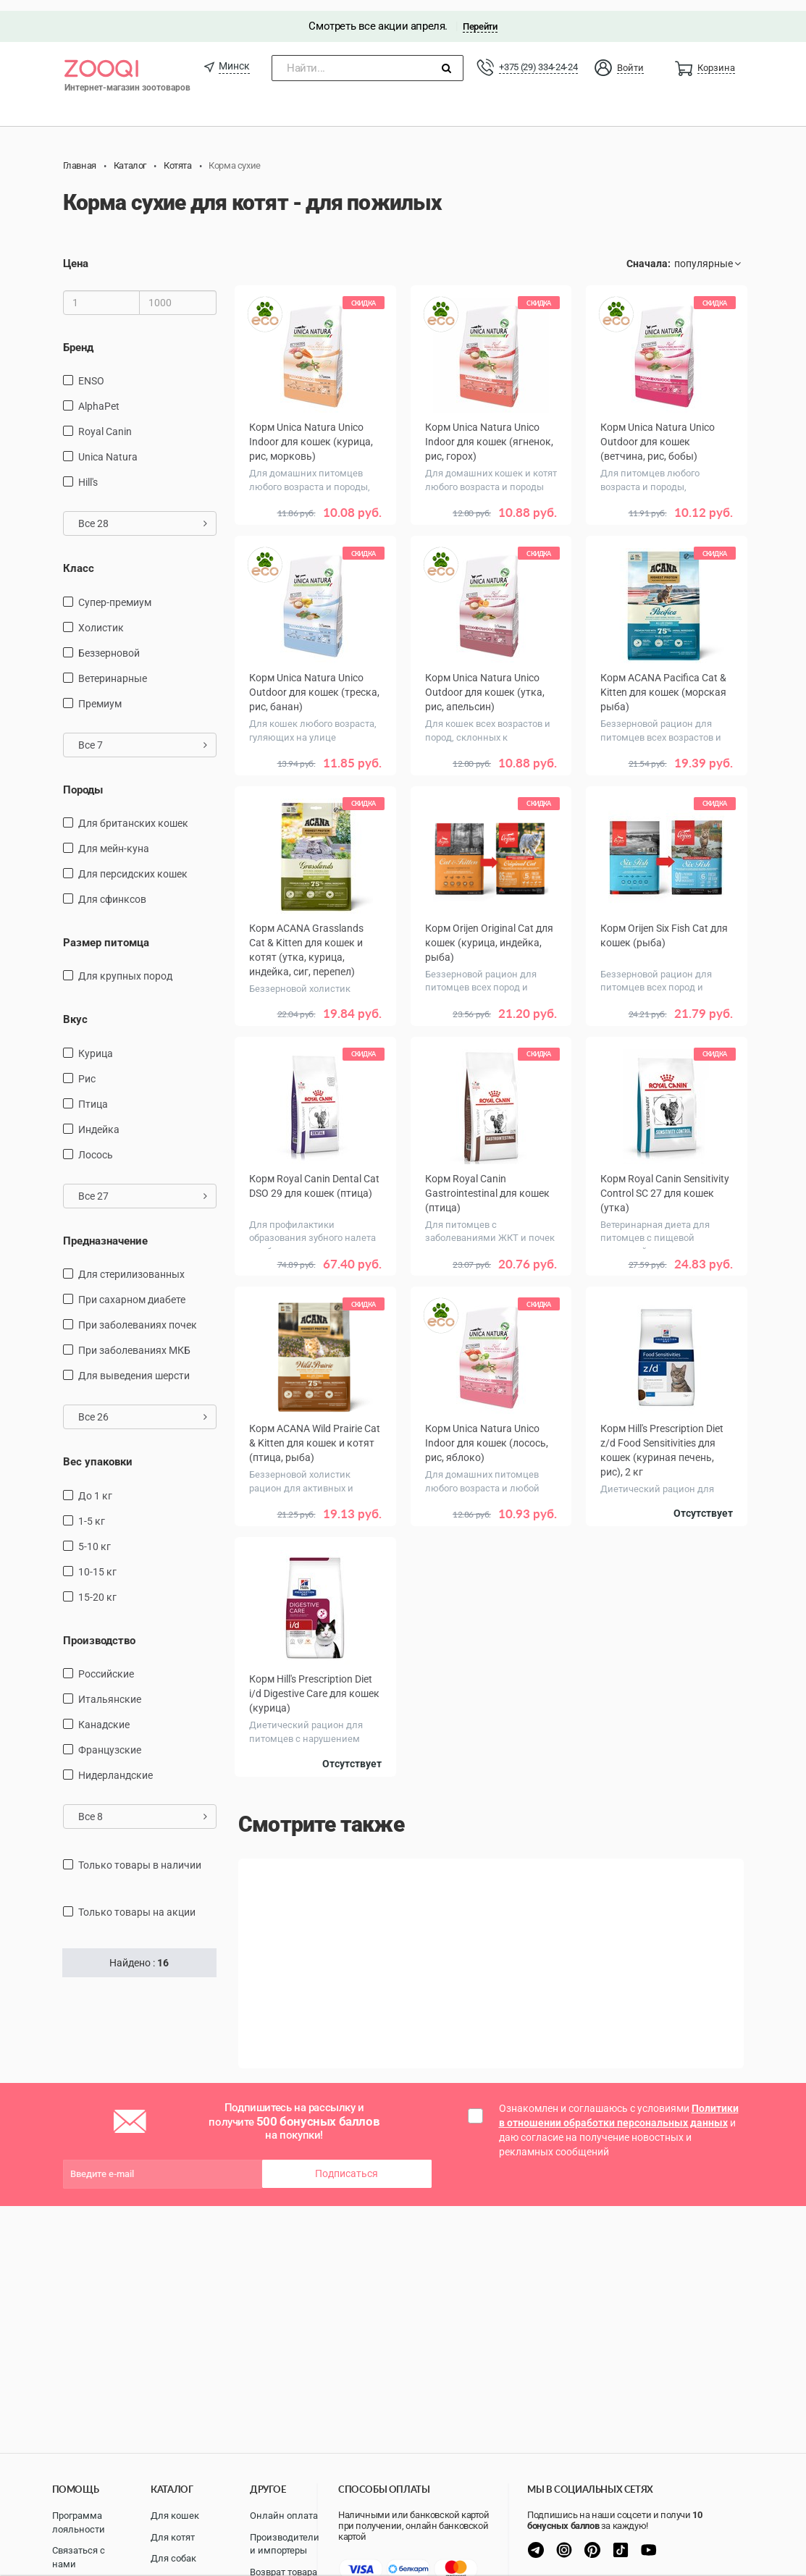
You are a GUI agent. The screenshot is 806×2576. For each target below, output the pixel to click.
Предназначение (105, 1230)
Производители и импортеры (284, 2544)
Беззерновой (109, 642)
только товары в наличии (139, 1854)
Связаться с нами (78, 2557)
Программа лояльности (78, 2522)
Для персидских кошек (133, 863)
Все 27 (143, 1185)
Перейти (480, 15)
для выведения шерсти (134, 1365)
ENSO (91, 370)
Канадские (104, 1714)
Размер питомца (106, 931)
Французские (109, 1739)
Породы (83, 779)
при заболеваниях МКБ (134, 1340)
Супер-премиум (114, 591)
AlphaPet (98, 395)
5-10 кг (94, 1535)
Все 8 (143, 1805)
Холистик (101, 617)
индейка (98, 1118)
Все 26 (143, 1406)
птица (93, 1093)
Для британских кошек (133, 812)
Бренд (78, 336)
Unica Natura (108, 446)
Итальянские (109, 1688)
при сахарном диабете (131, 1289)
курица (95, 1042)
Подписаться (346, 2159)
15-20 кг (97, 1586)
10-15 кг (97, 1561)
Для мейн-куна (113, 837)
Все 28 (143, 512)
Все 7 (143, 734)
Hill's (88, 471)
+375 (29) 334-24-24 (538, 56)
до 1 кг (95, 1485)
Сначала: (648, 253)
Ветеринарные (112, 667)
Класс (78, 557)
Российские (106, 1663)
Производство (99, 1629)
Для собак (173, 2558)
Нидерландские (115, 1764)
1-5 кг (91, 1510)
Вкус (75, 1009)
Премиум (100, 693)
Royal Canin (105, 420)
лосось (95, 1144)
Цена (75, 253)
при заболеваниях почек (137, 1315)
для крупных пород (125, 966)
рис (87, 1068)
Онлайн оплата (284, 2515)
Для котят (173, 2537)
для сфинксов (112, 888)
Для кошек (175, 2515)
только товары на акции (137, 1901)
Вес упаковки (98, 1451)
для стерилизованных (131, 1264)
